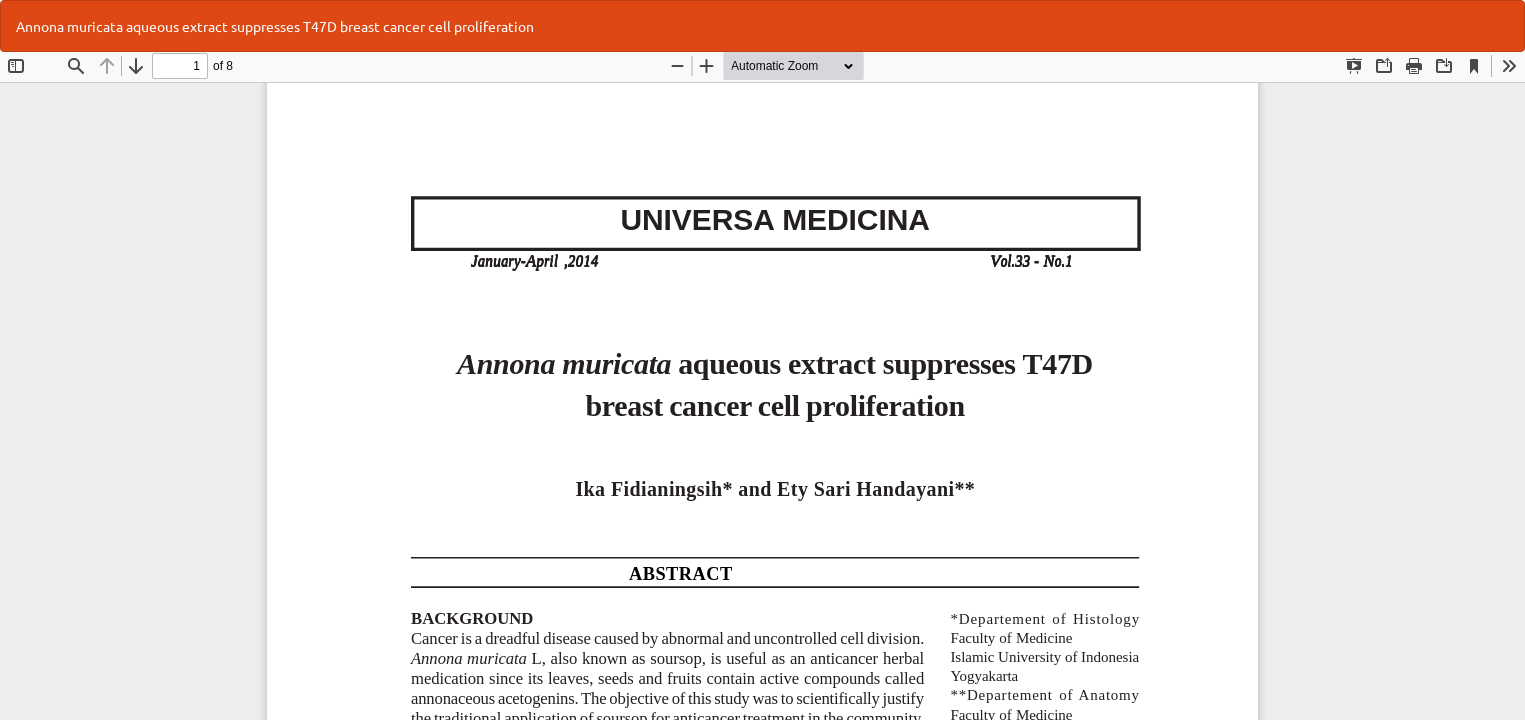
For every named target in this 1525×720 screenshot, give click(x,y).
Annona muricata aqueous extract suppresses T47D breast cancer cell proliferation (275, 26)
